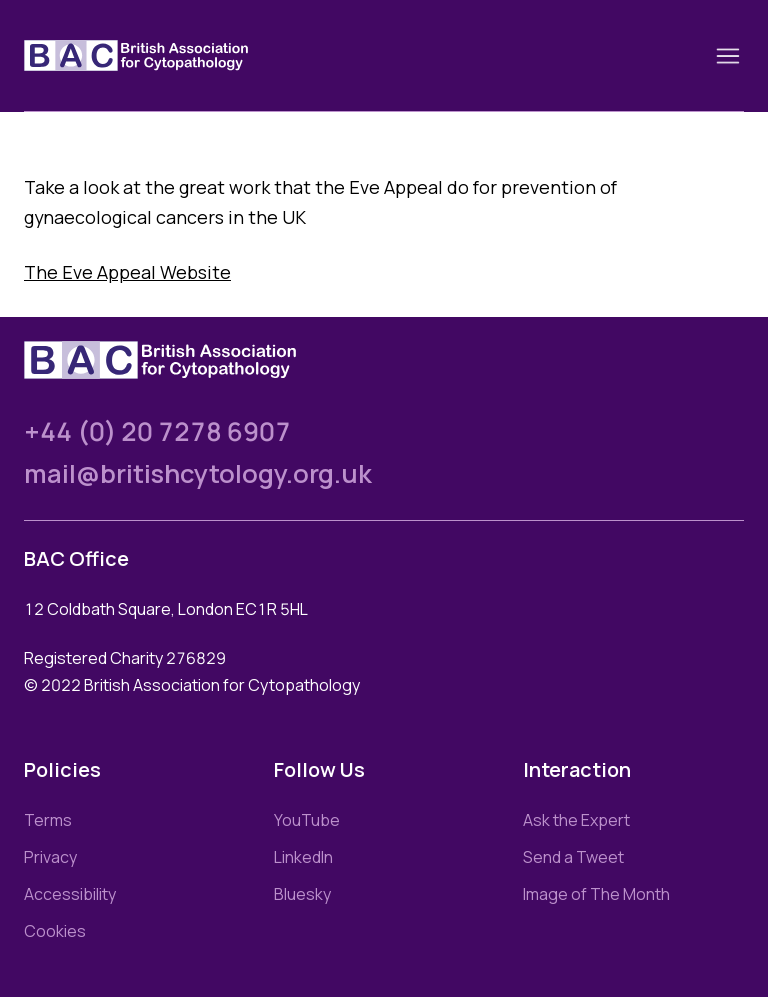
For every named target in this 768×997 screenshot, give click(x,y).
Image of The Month (596, 894)
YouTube (307, 820)
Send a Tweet (573, 857)
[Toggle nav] (728, 56)
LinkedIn (303, 857)
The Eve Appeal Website (127, 272)
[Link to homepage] (160, 55)
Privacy (50, 857)
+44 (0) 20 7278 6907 (157, 431)
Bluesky (302, 894)
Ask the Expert (576, 820)
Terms (48, 820)
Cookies (55, 931)
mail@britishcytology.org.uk (198, 473)
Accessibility (70, 894)
